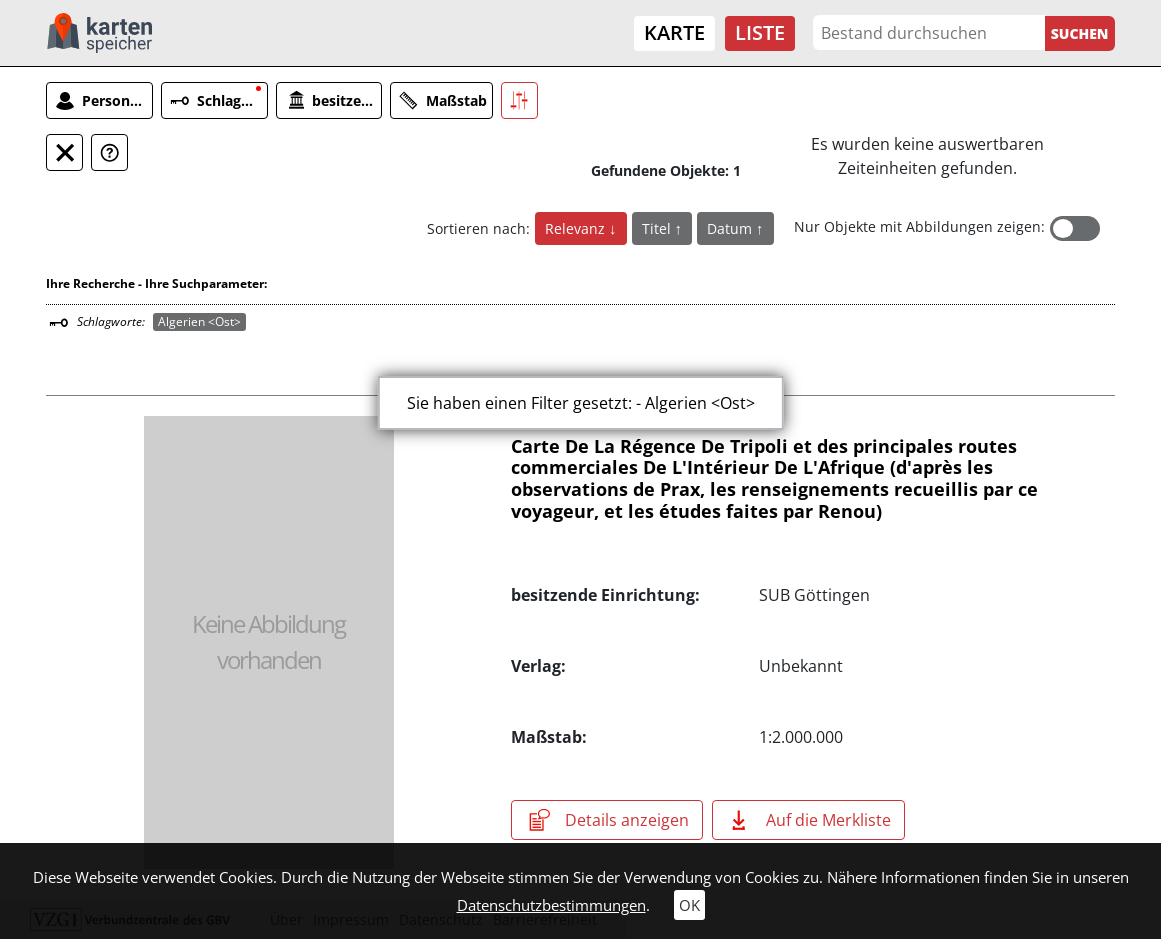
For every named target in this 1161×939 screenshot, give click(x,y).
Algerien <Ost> (199, 321)
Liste (760, 32)
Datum (731, 228)
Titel (658, 228)
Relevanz (577, 228)
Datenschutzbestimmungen (551, 905)
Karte (674, 32)
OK (689, 905)
